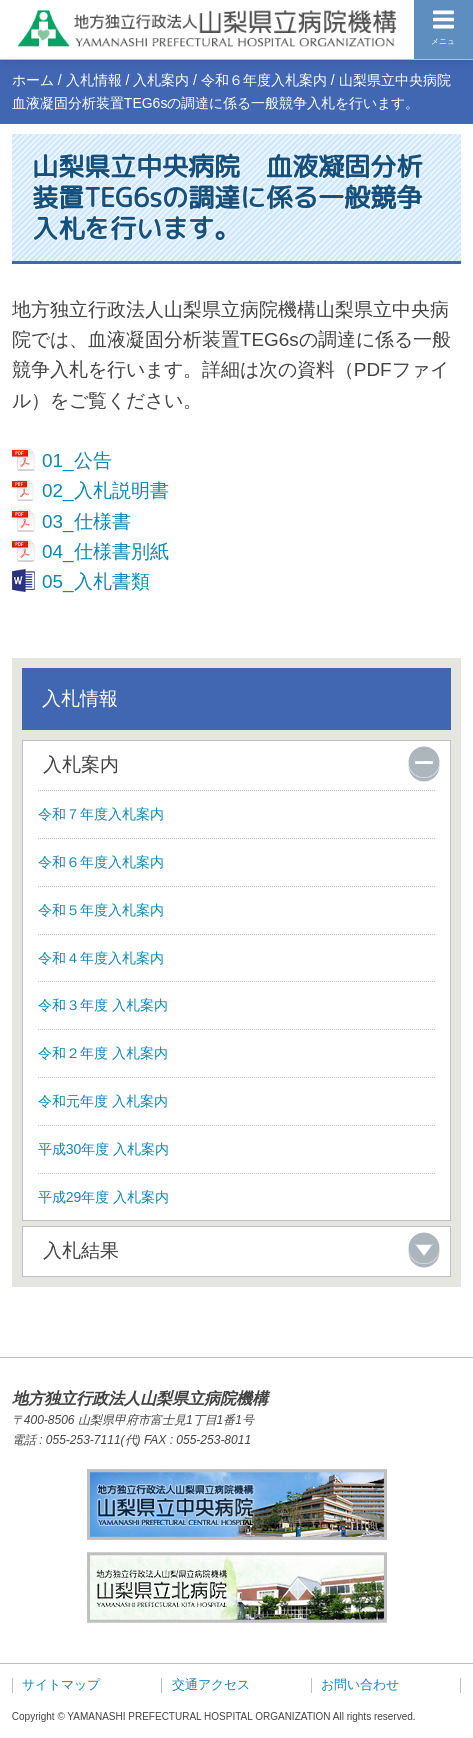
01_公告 (77, 460)
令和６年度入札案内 (264, 80)
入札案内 (161, 80)
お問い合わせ (360, 1685)
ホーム (33, 80)
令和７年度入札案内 (101, 814)
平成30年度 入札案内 (103, 1149)
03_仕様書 (86, 521)
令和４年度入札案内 (101, 958)
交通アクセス (211, 1685)
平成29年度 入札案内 (103, 1197)
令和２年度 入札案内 (103, 1053)
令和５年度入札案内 (101, 910)
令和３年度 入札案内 (103, 1005)
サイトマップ (61, 1685)
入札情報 (94, 80)
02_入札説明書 (105, 490)
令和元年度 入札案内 (103, 1101)
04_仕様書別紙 (105, 551)
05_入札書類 (96, 581)
